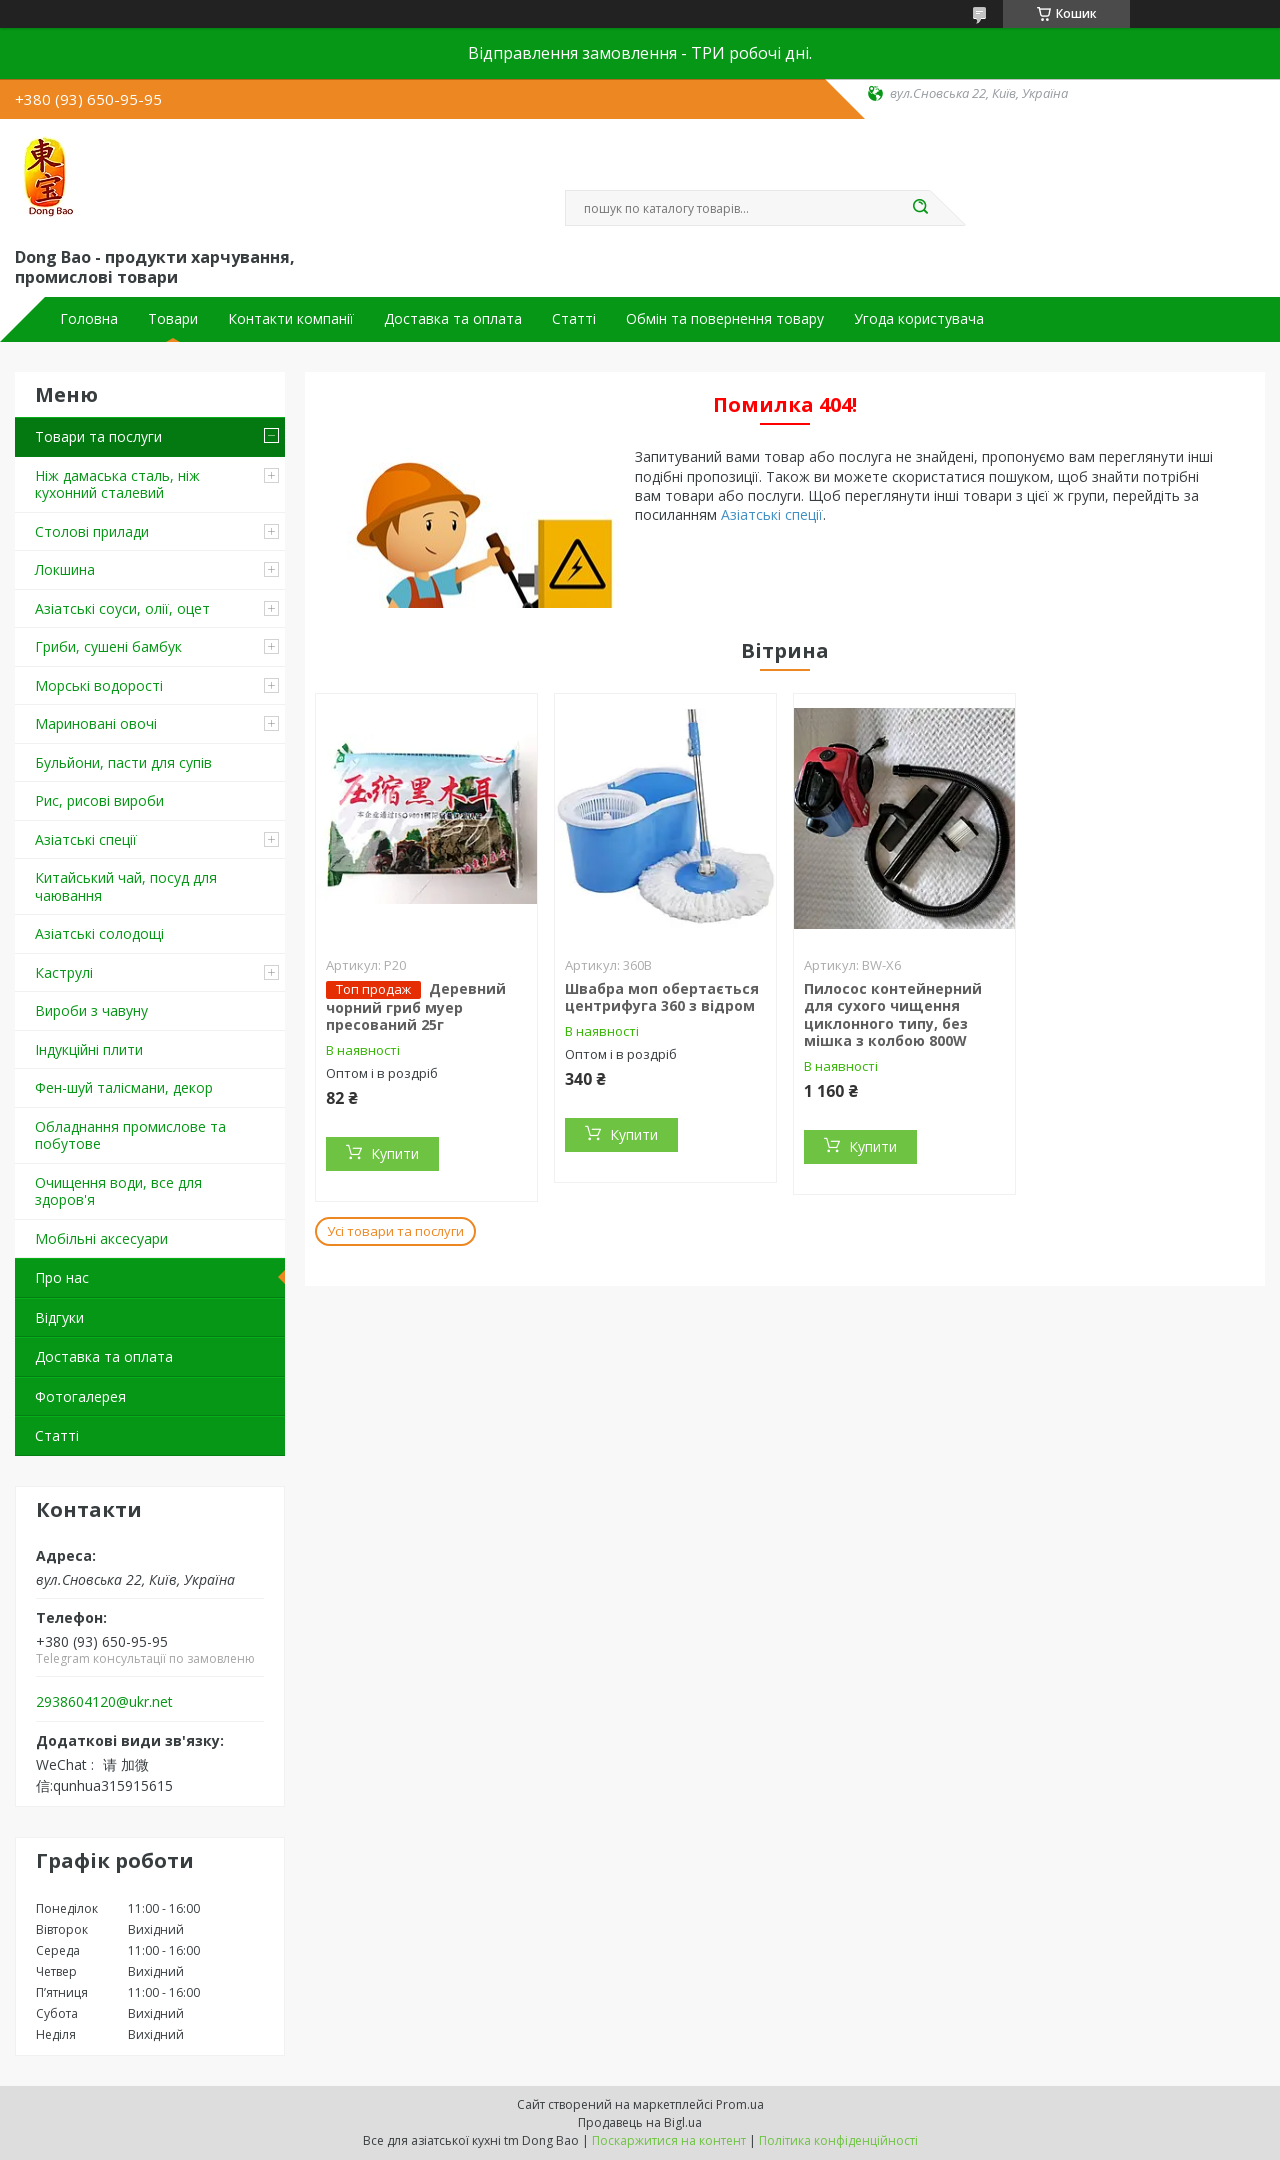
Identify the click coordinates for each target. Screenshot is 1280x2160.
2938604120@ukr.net (104, 1702)
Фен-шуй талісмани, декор (124, 1087)
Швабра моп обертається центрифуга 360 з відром (662, 997)
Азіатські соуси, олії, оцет (122, 608)
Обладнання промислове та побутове (130, 1135)
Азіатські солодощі (99, 933)
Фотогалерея (80, 1396)
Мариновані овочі (96, 723)
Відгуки (59, 1317)
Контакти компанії (291, 319)
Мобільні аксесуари (101, 1238)
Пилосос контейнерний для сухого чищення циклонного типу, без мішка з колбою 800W (893, 1015)
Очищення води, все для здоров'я (118, 1191)
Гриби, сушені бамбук (108, 646)
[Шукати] (920, 208)
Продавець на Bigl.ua (640, 2122)
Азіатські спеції (86, 839)
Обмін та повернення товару (725, 319)
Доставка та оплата (453, 319)
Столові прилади (92, 531)
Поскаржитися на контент (669, 2140)
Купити (395, 1153)
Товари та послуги (98, 436)
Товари (173, 319)
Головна (89, 319)
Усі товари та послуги (395, 1231)
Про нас (62, 1277)
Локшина (65, 569)
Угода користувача (919, 319)
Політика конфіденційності (838, 2140)
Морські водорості (99, 685)
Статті (574, 319)
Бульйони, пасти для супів (123, 762)
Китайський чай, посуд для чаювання (126, 886)
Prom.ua (740, 2104)
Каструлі (64, 972)
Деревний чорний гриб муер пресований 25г (416, 1007)
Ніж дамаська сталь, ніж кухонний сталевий (117, 484)
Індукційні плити (89, 1049)
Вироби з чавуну (91, 1010)
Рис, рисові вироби (99, 800)
